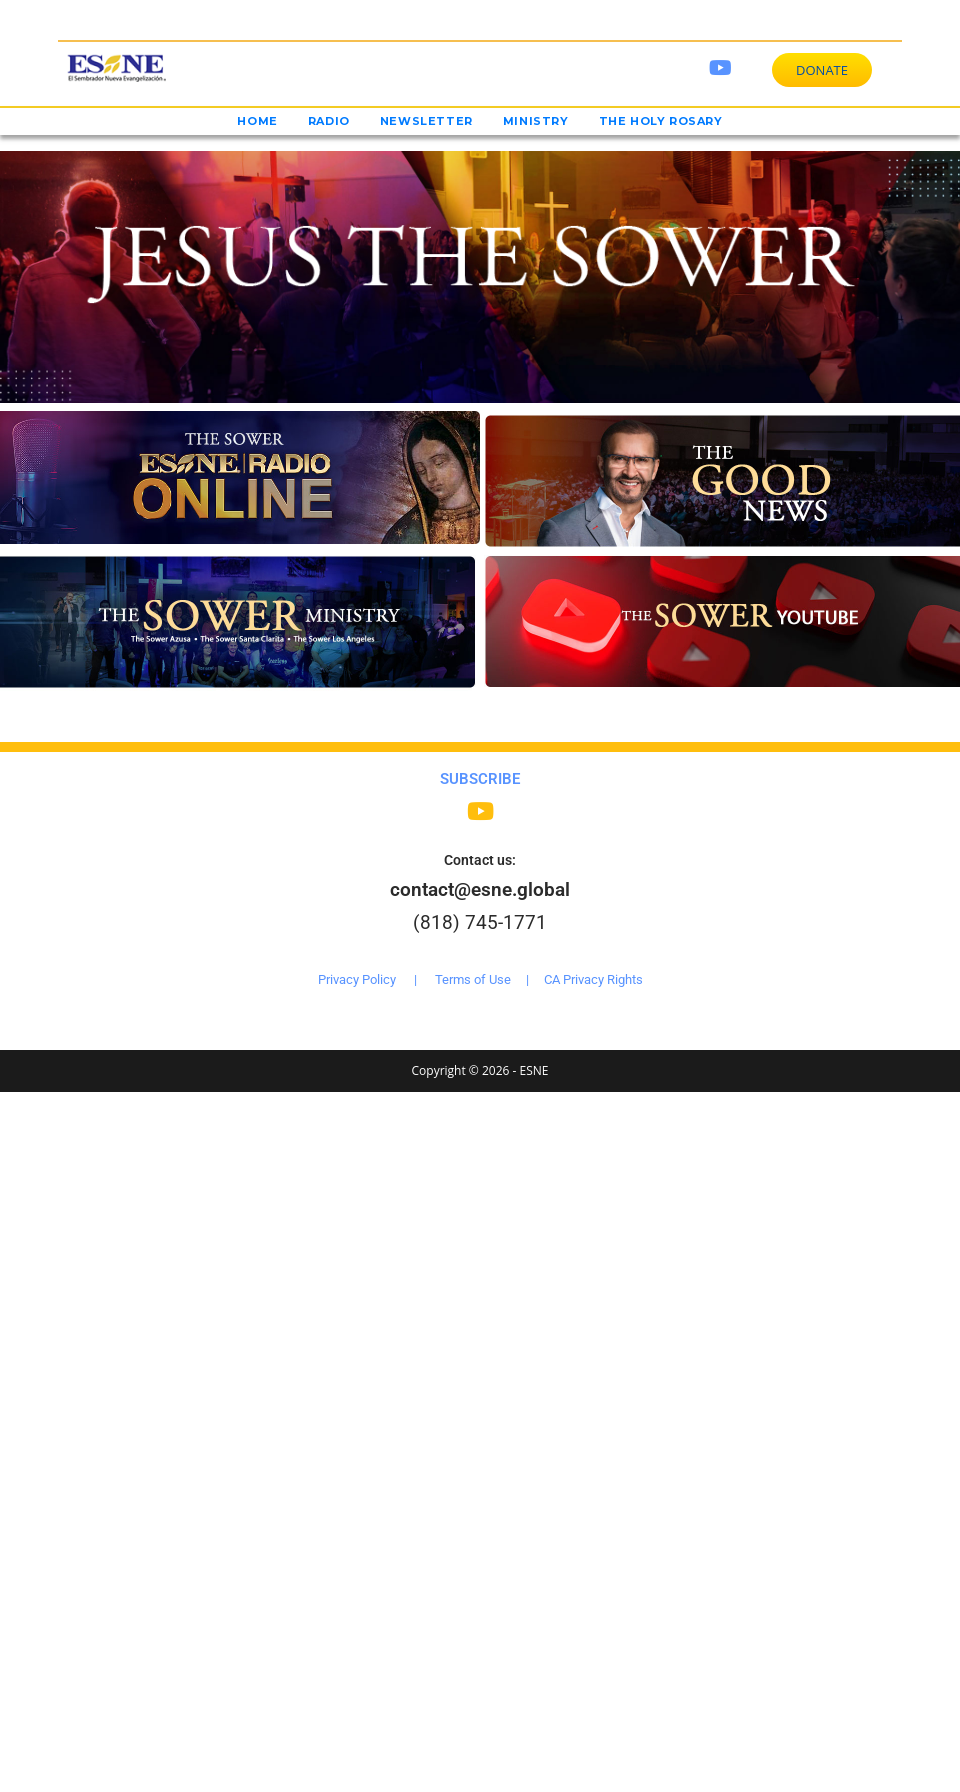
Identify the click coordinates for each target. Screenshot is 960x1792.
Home (257, 121)
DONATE (822, 70)
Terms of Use (473, 979)
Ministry (536, 121)
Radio (329, 121)
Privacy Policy (357, 979)
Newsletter (426, 121)
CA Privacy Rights (593, 979)
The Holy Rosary (661, 121)
